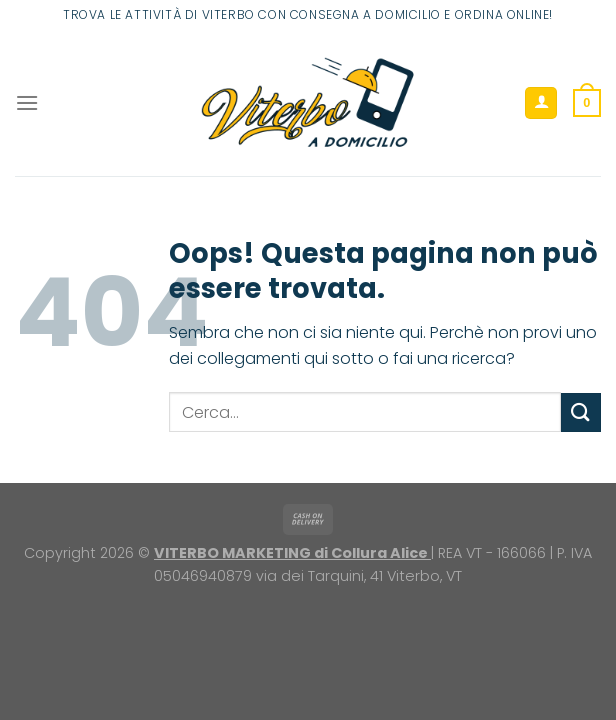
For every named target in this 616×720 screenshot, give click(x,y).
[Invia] (581, 412)
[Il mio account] (541, 103)
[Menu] (27, 102)
